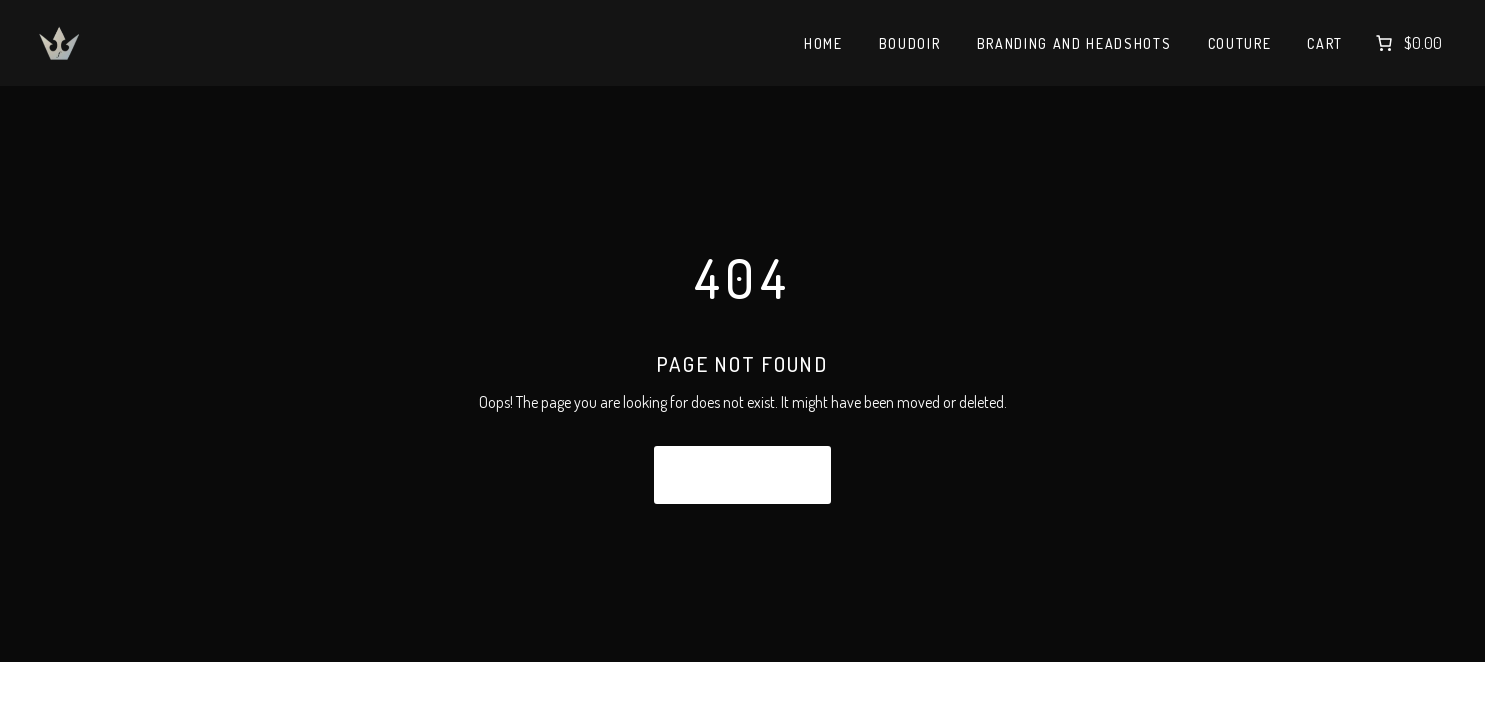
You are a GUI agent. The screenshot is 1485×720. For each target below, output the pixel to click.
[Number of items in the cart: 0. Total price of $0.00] (1407, 43)
